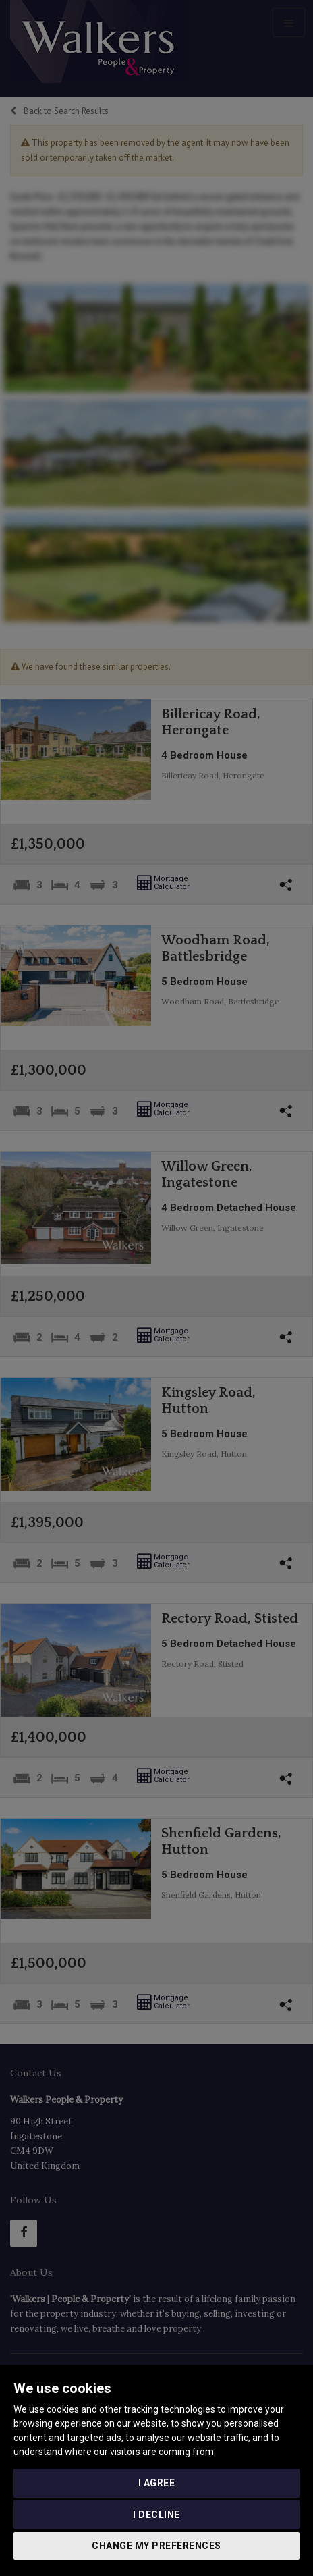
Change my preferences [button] (156, 2545)
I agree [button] (156, 2482)
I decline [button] (156, 2514)
